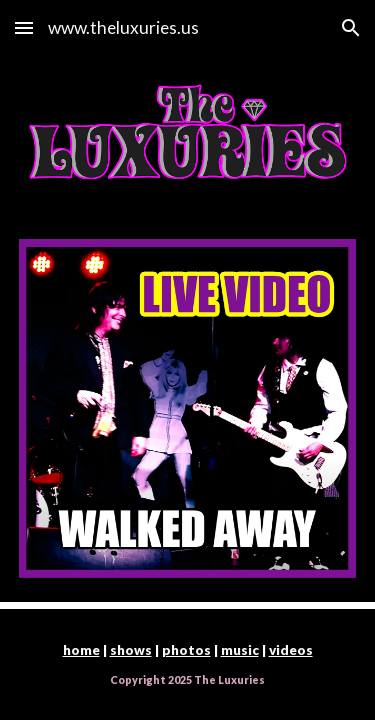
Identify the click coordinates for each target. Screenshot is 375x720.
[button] (24, 27)
